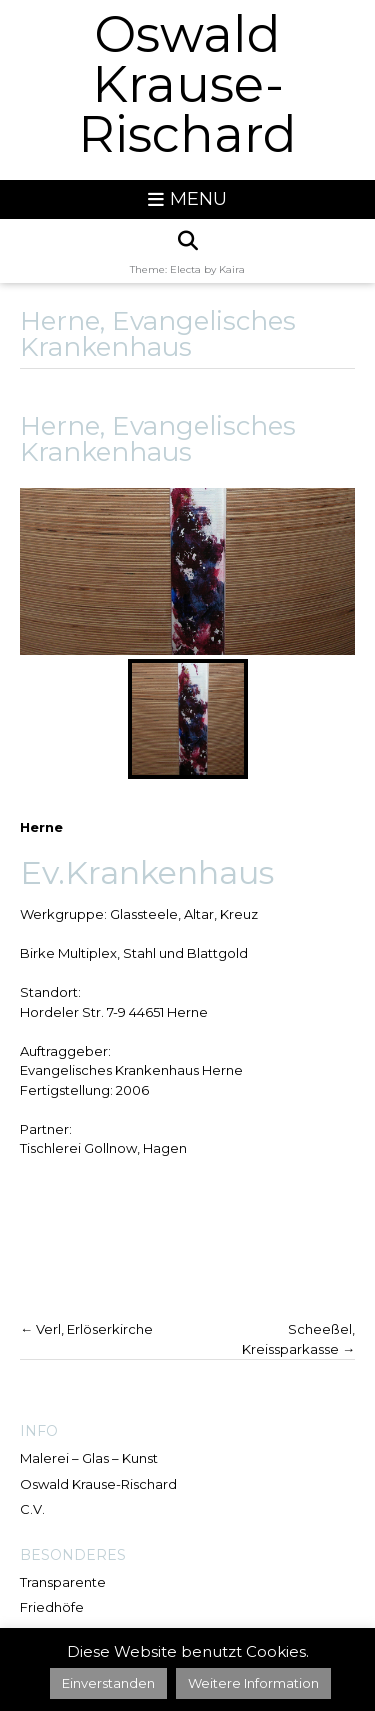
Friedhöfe (52, 1607)
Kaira (232, 269)
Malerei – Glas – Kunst (89, 1458)
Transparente (63, 1582)
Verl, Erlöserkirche (86, 1329)
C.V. (32, 1509)
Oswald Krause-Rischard (187, 85)
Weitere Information (253, 1683)
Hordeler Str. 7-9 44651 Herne (114, 1012)
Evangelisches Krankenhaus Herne (131, 1070)
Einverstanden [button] (108, 1683)
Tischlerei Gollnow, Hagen (103, 1148)
